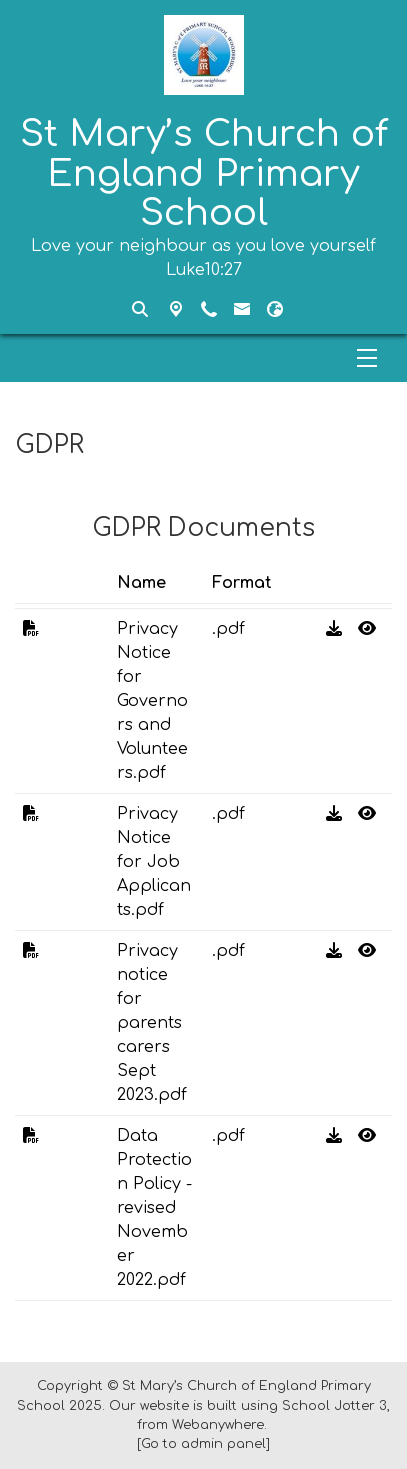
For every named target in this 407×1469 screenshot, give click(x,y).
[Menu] (203, 358)
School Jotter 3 (334, 1406)
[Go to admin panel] (203, 1444)
